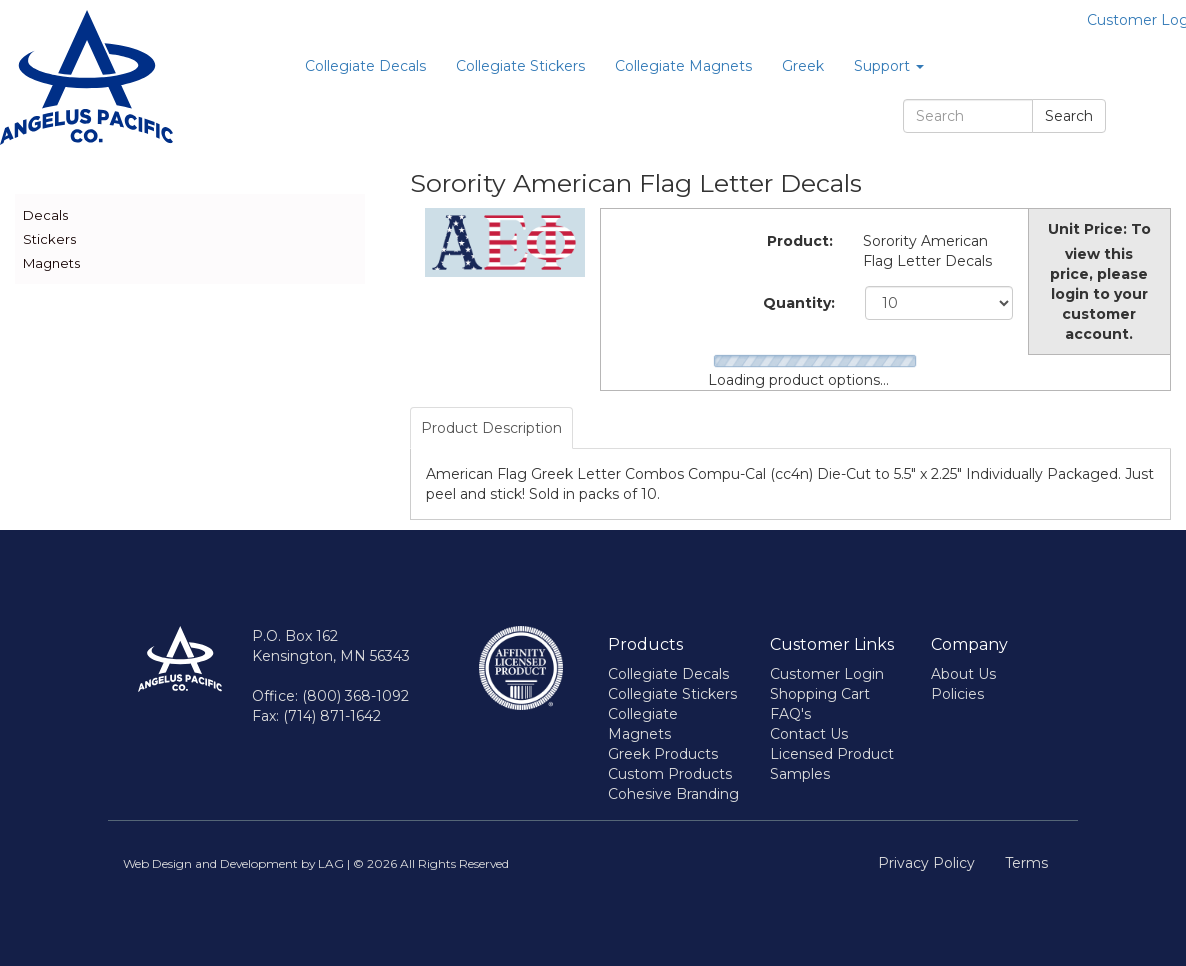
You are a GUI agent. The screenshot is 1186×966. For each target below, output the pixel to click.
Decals (45, 215)
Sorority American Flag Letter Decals (927, 251)
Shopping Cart (820, 694)
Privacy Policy (926, 863)
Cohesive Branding (673, 794)
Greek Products (663, 754)
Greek (803, 66)
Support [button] (889, 66)
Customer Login (827, 674)
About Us (963, 674)
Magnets (51, 263)
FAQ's (790, 714)
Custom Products (670, 774)
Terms (1026, 863)
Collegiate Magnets (683, 66)
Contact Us (809, 734)
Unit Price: (1087, 229)
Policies (957, 694)
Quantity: (799, 303)
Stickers (49, 239)
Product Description (491, 428)
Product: (800, 241)
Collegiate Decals (365, 66)
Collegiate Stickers (520, 66)
